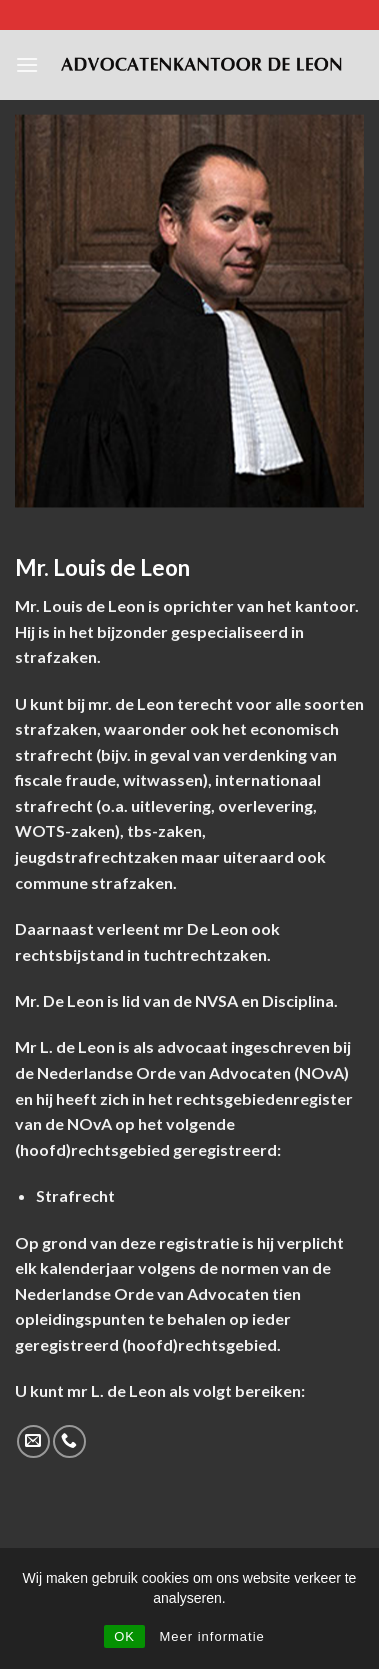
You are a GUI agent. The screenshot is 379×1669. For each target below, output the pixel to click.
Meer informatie (211, 1636)
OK (124, 1636)
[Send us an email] (33, 1441)
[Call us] (69, 1441)
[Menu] (27, 64)
